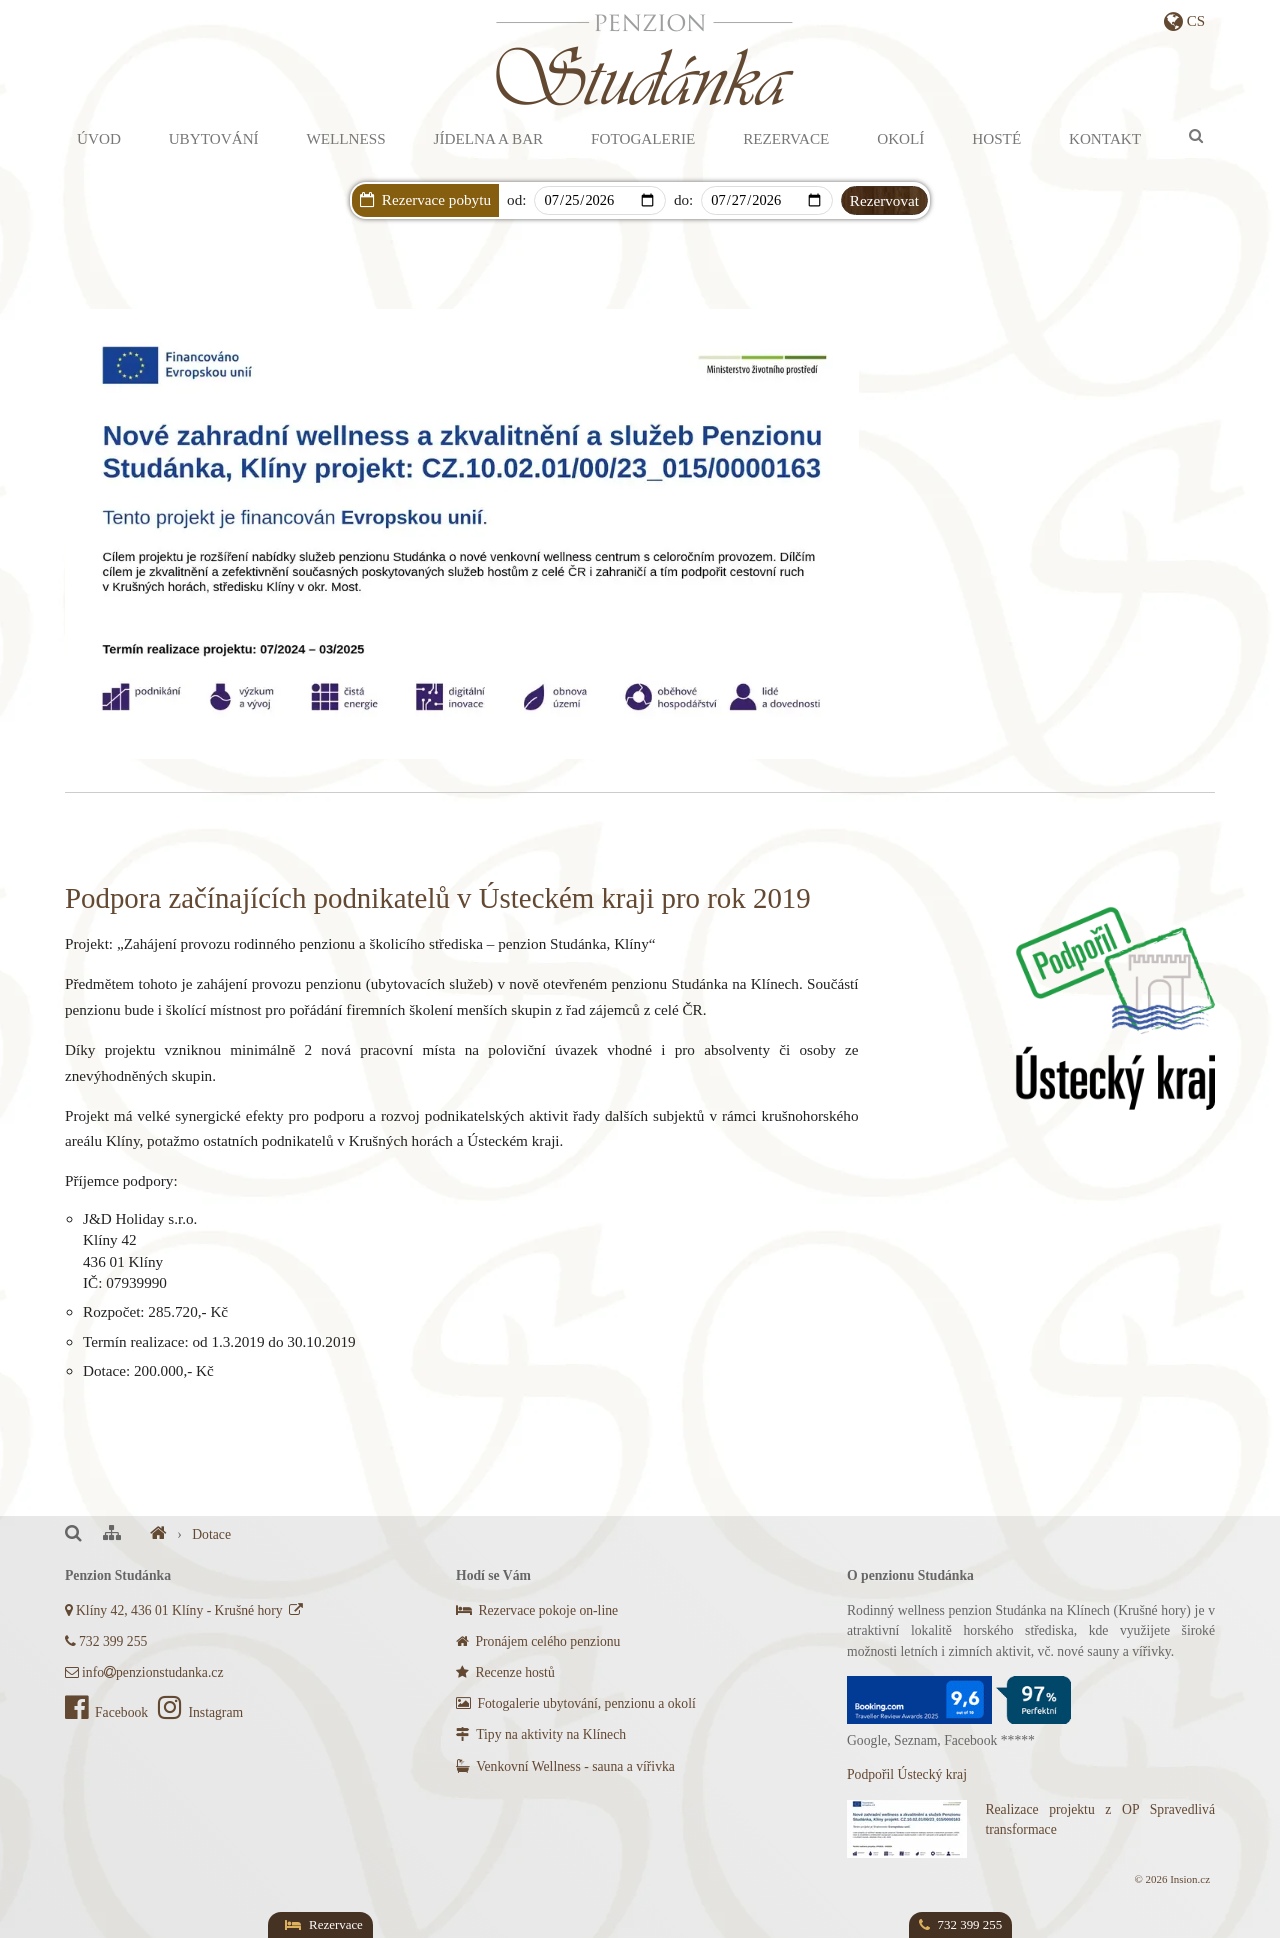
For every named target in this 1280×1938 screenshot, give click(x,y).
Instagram (200, 1712)
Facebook (108, 1712)
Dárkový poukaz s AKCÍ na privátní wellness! (679, 227)
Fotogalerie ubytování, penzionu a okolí (576, 1703)
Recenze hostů (505, 1672)
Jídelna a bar (489, 138)
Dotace (211, 1534)
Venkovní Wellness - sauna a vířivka (565, 1766)
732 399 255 (106, 1641)
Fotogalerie (643, 138)
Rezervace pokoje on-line (537, 1610)
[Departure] (766, 200)
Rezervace (786, 138)
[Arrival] (599, 200)
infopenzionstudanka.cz (144, 1672)
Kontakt (1105, 138)
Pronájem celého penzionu (538, 1641)
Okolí (900, 138)
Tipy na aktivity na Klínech (541, 1734)
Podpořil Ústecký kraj (907, 1774)
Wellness (345, 138)
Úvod (99, 138)
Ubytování (214, 138)
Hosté (996, 138)
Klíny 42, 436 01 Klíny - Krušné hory (185, 1610)
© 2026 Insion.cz (1172, 1879)
